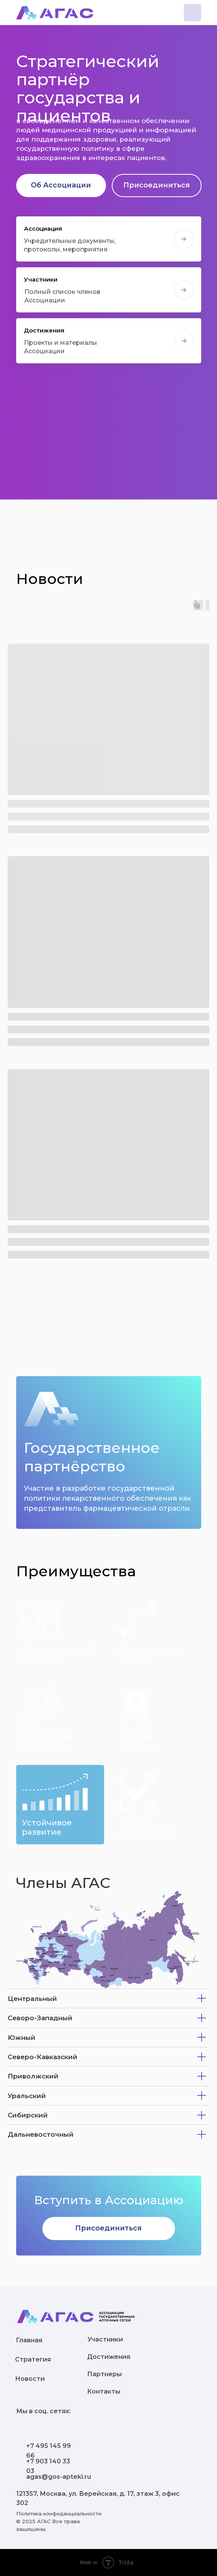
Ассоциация (43, 228)
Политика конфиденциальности (58, 2513)
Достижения (44, 330)
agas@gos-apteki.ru (58, 2476)
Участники (40, 279)
